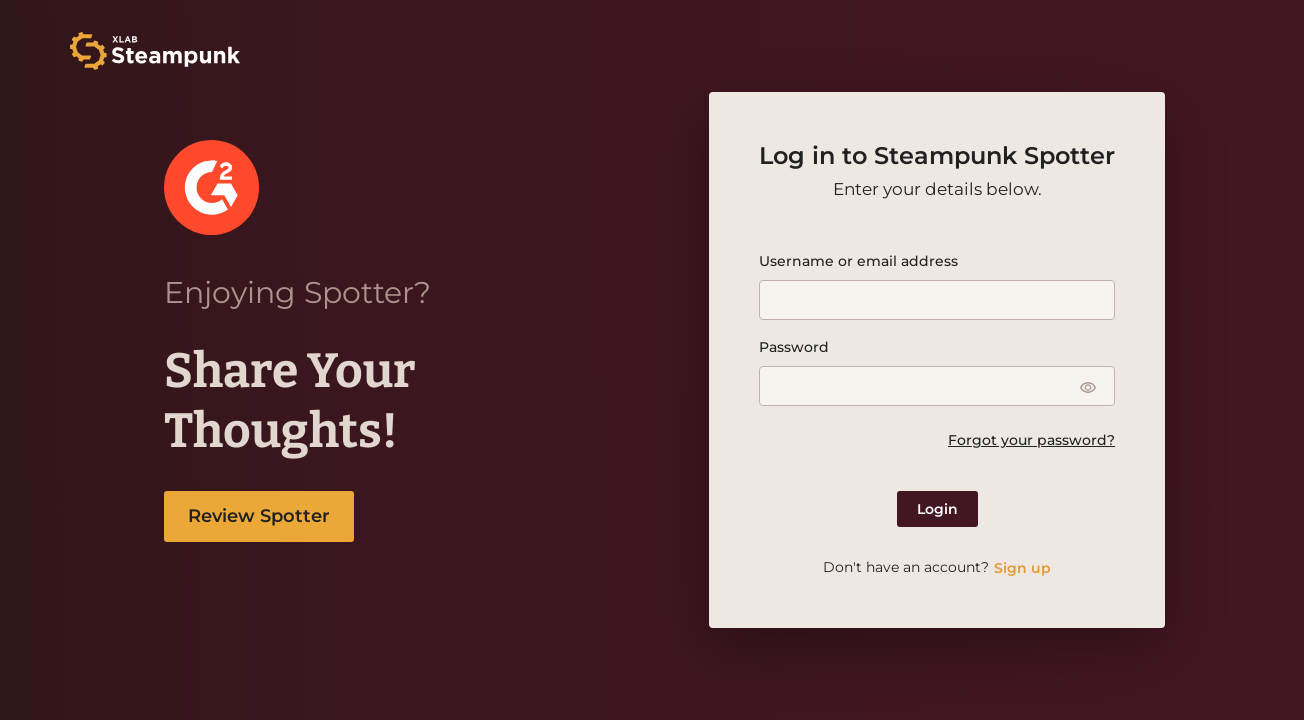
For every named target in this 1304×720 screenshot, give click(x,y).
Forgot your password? (1031, 440)
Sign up (1022, 568)
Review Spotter (259, 516)
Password (794, 347)
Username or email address (858, 261)
